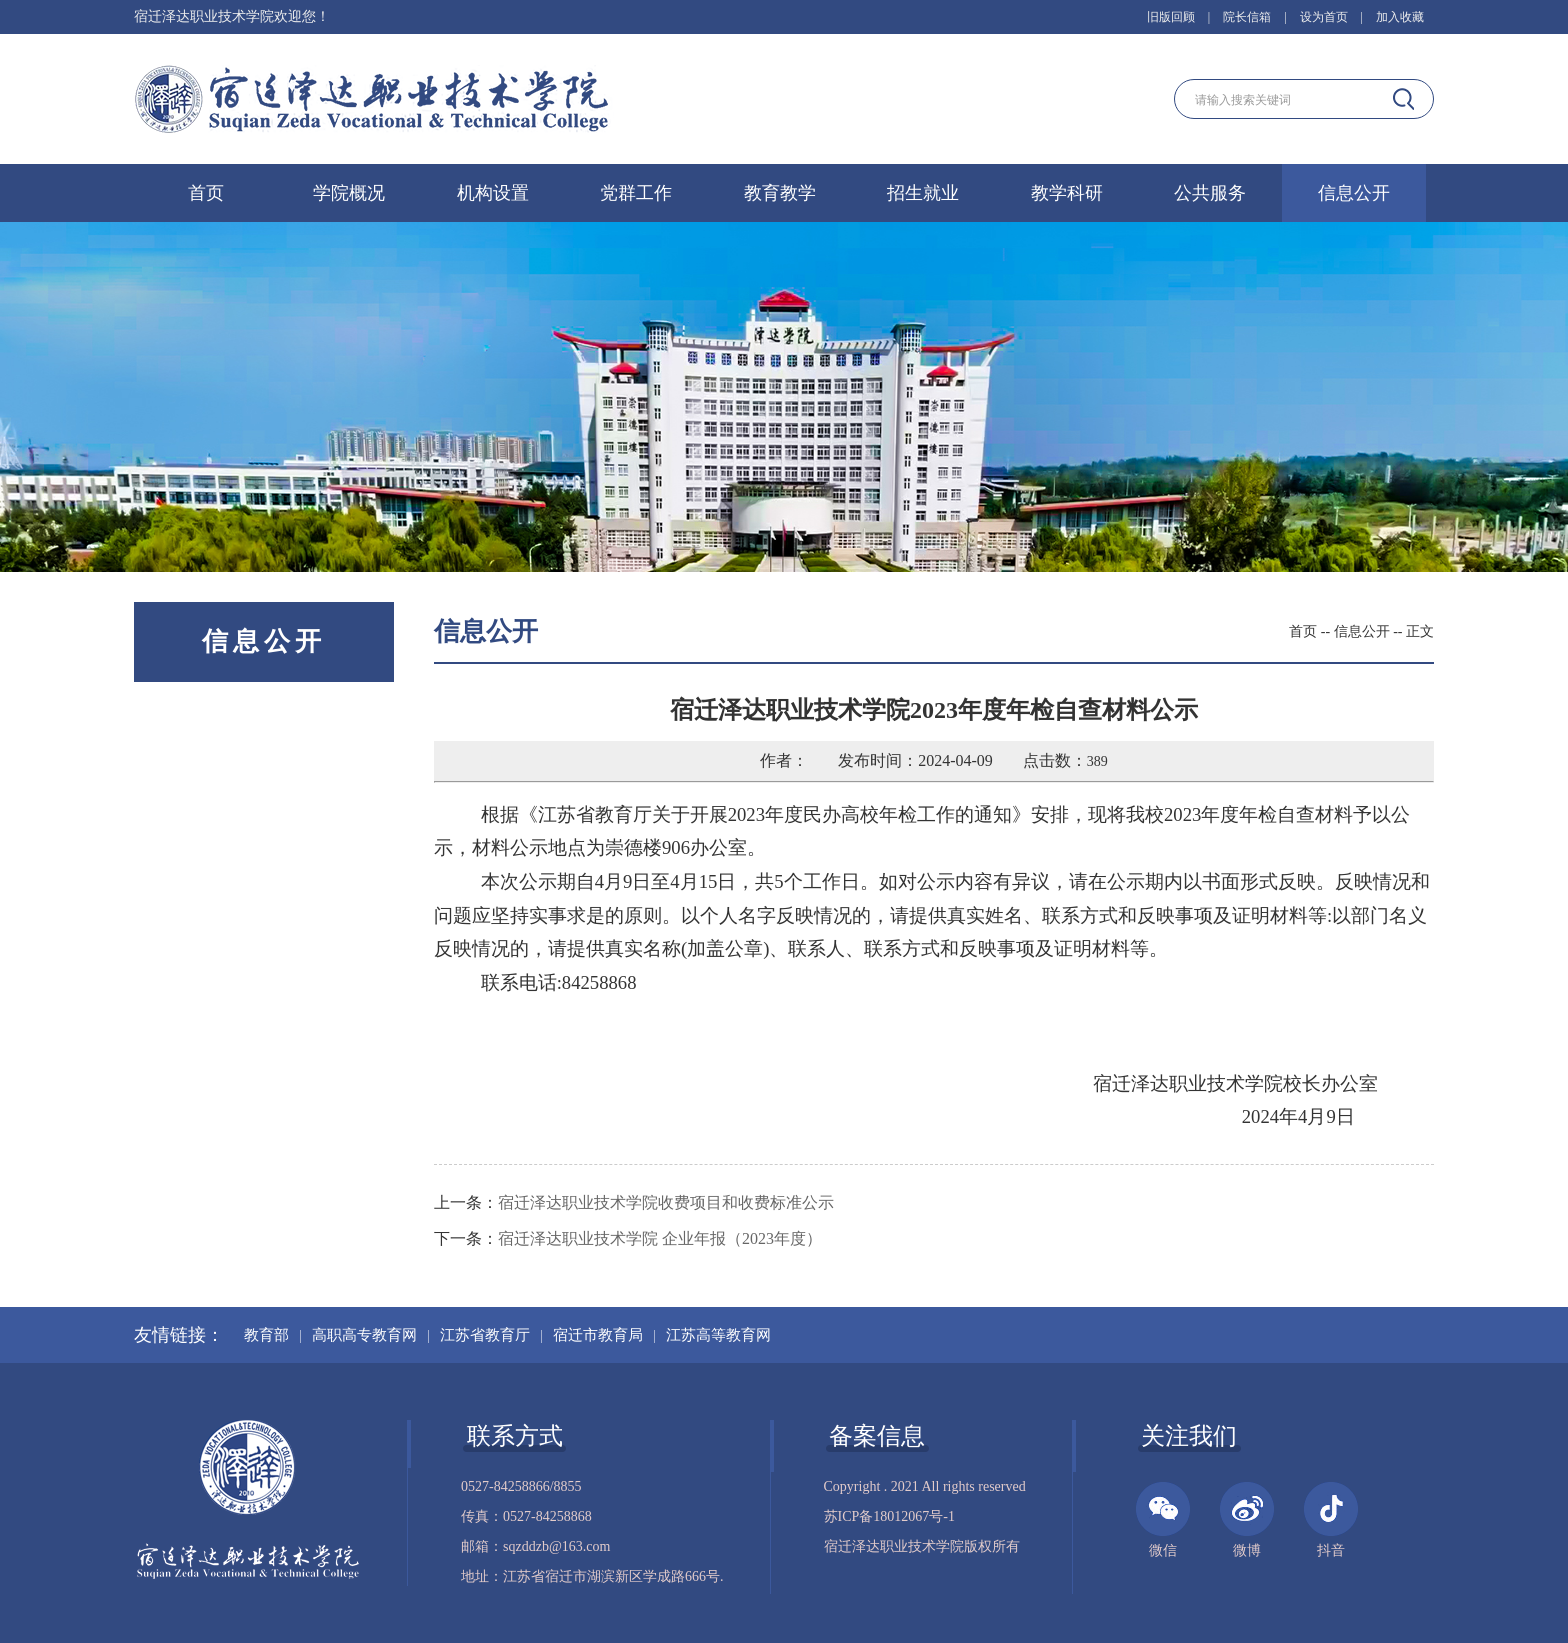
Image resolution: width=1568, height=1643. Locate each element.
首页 (206, 193)
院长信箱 (1247, 17)
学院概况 (349, 193)
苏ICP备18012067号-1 (889, 1516)
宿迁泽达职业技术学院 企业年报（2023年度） (660, 1238)
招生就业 (923, 193)
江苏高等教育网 (718, 1335)
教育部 (266, 1335)
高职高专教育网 (364, 1335)
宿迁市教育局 (598, 1335)
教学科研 (1067, 193)
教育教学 (780, 193)
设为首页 (1324, 17)
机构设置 (493, 193)
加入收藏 (1400, 17)
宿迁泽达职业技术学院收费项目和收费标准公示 (666, 1202)
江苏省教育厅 (485, 1335)
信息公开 (1354, 193)
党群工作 (636, 193)
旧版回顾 (1171, 17)
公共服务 (1210, 193)
